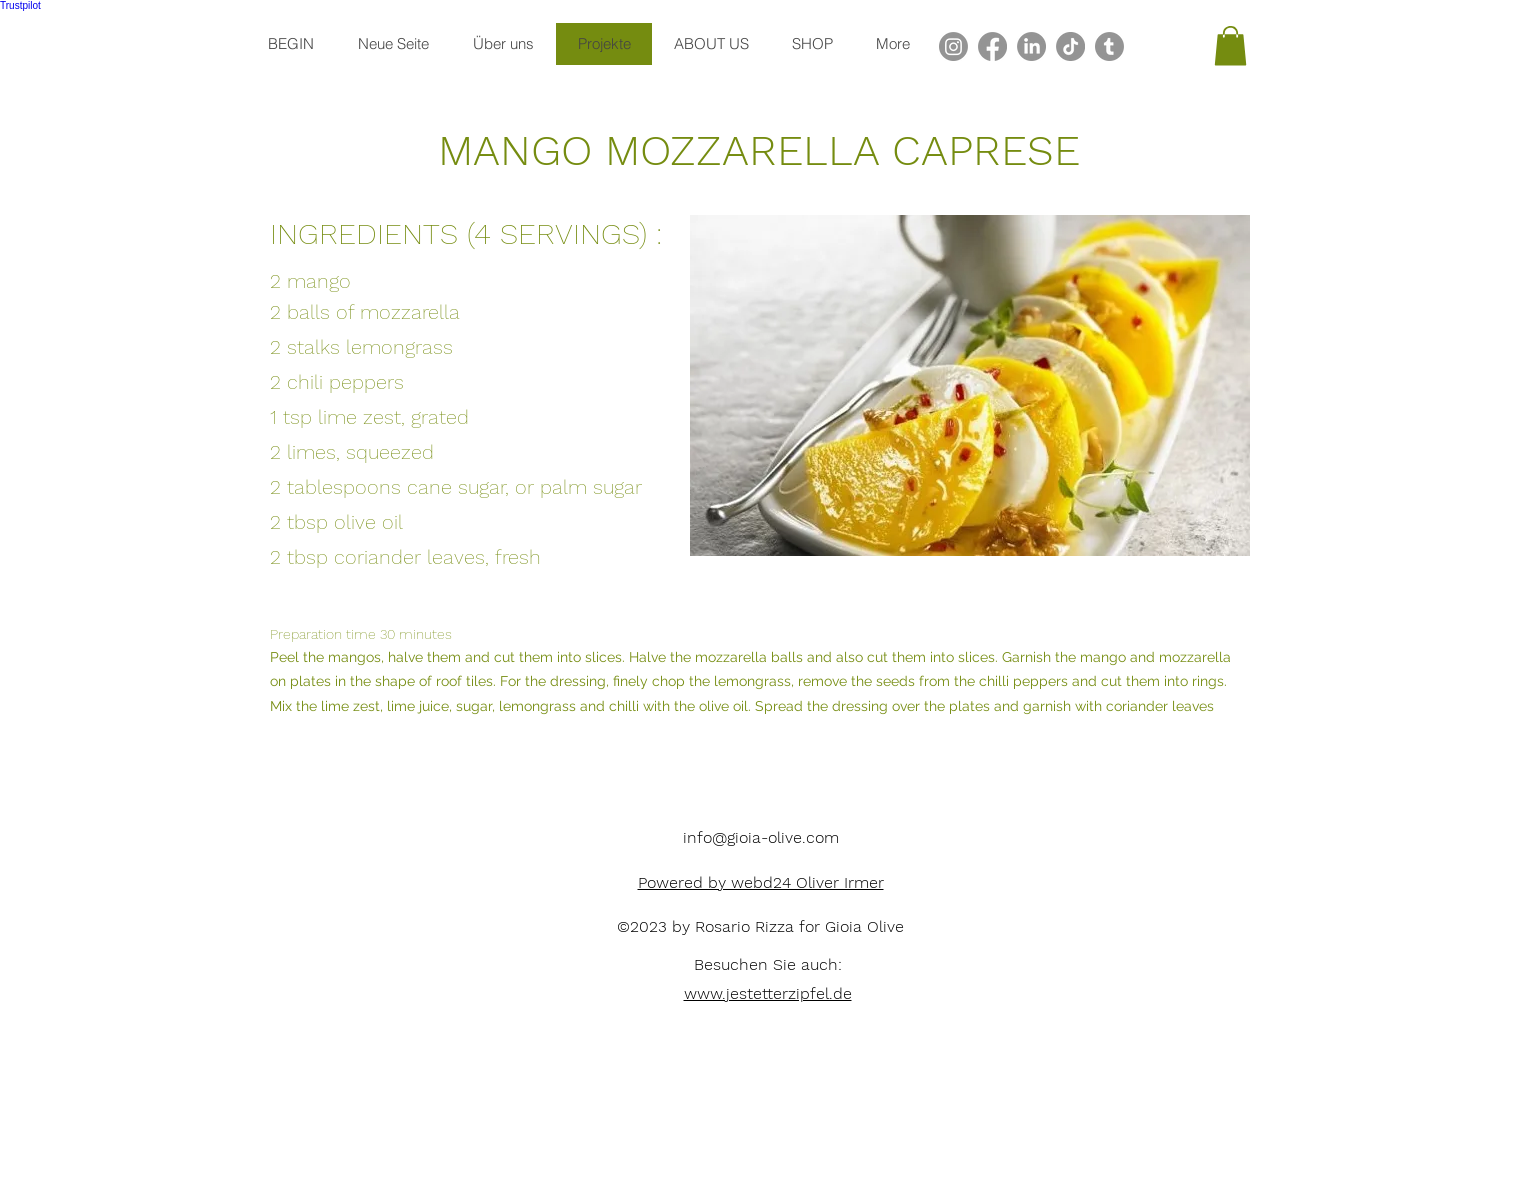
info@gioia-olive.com (761, 837)
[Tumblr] (1109, 46)
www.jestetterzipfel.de (768, 993)
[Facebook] (992, 46)
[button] (1230, 45)
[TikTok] (1070, 46)
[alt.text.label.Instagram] (953, 46)
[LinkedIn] (1031, 46)
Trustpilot (20, 5)
